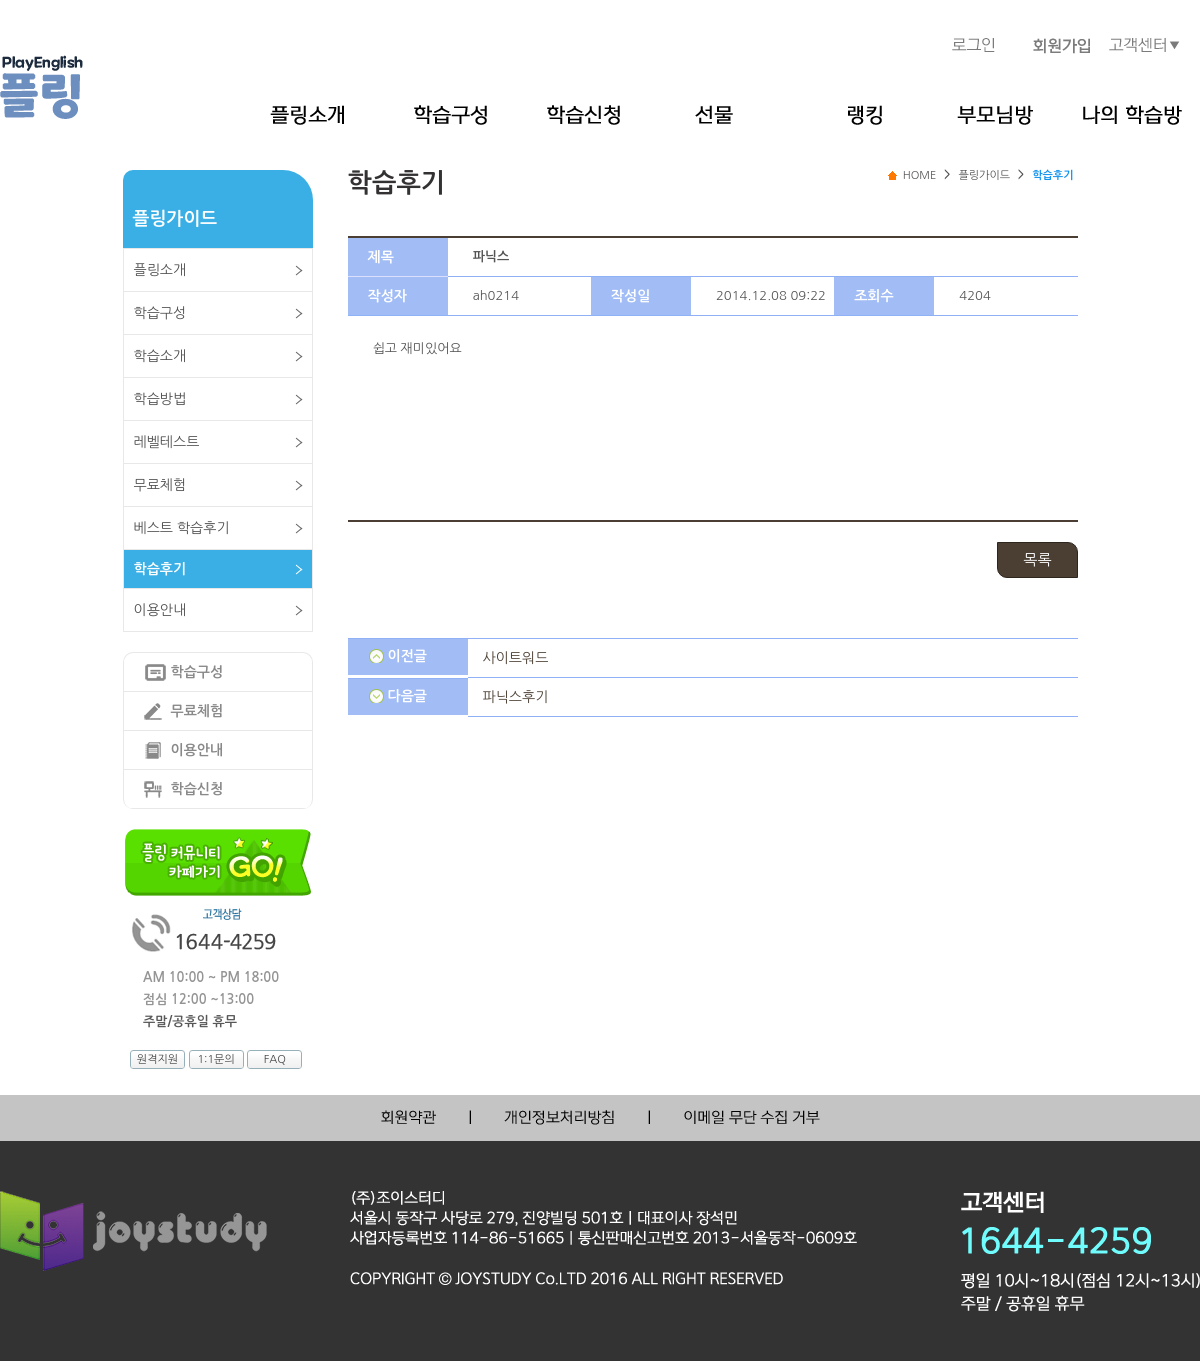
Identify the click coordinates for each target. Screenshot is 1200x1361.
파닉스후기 (516, 697)
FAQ (275, 1059)
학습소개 (160, 356)
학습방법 (160, 399)
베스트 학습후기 (182, 528)
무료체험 (160, 485)
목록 (1037, 559)
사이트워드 (516, 658)
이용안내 (160, 610)
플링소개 (160, 270)
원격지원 (157, 1059)
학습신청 (197, 789)
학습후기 (160, 569)
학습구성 (160, 313)
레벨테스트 (167, 442)
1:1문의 (215, 1059)
